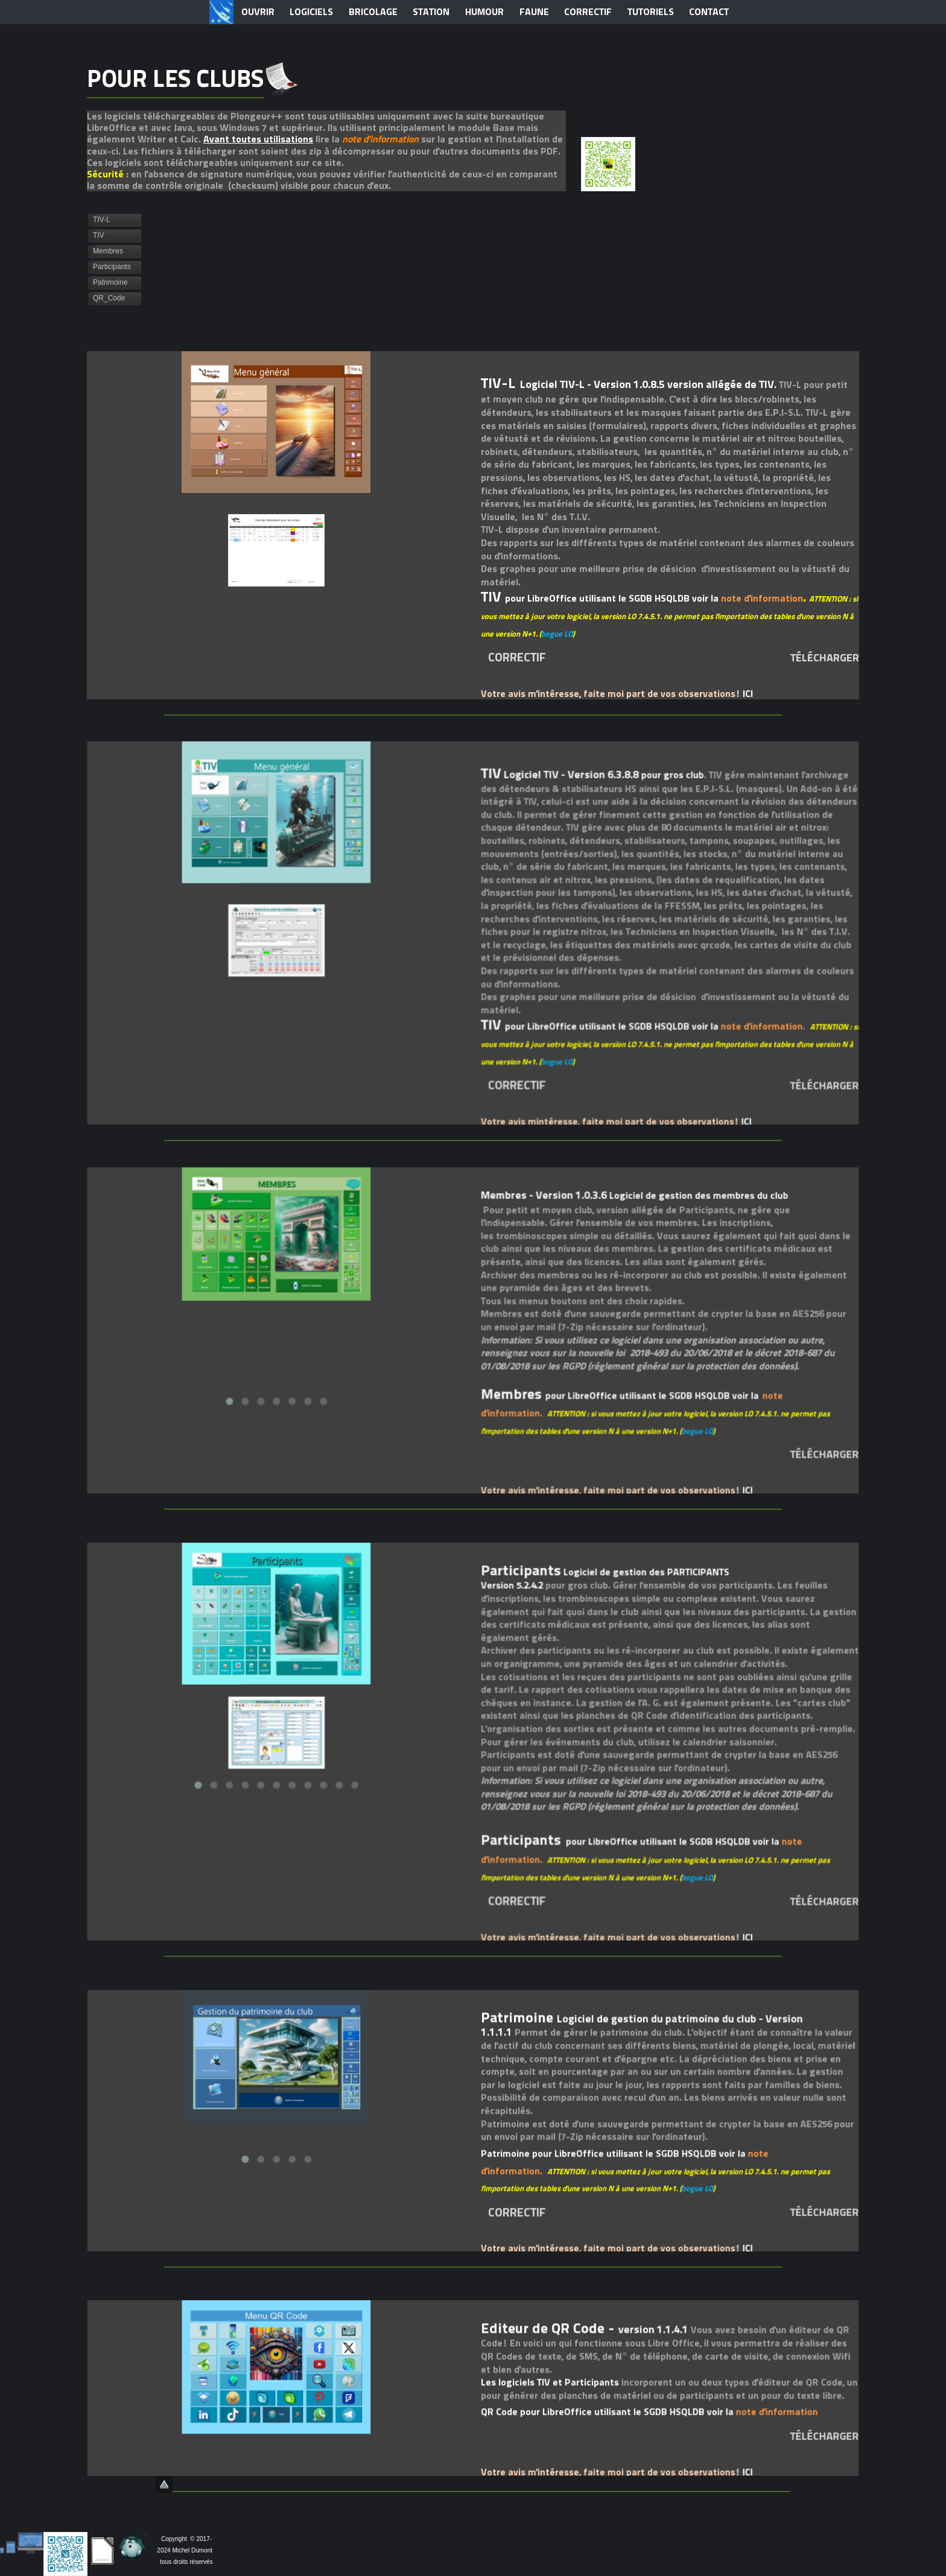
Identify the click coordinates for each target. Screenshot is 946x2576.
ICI (747, 695)
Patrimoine (110, 282)
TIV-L (101, 219)
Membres (108, 251)
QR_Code (109, 298)
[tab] (114, 220)
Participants (112, 266)
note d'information (380, 139)
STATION (431, 11)
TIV (98, 235)
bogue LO (557, 635)
